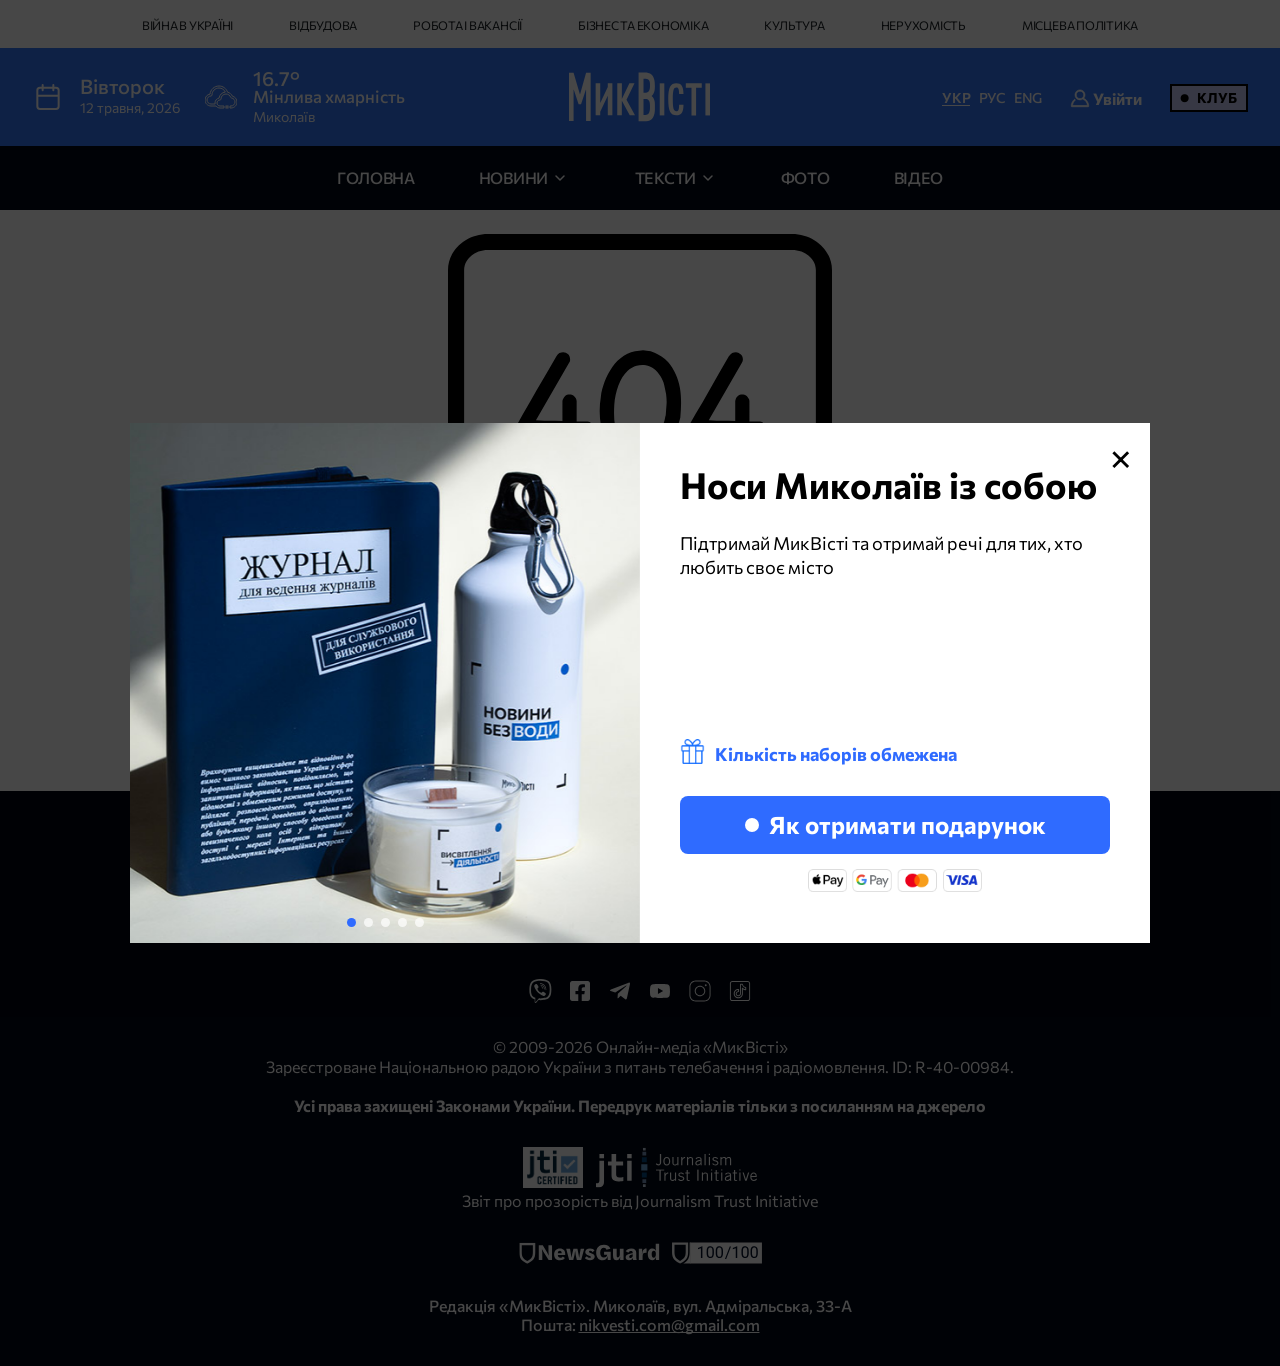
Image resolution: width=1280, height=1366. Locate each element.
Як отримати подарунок (895, 824)
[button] (351, 922)
